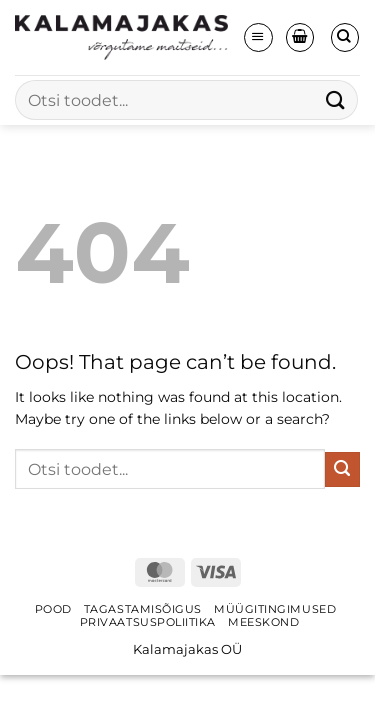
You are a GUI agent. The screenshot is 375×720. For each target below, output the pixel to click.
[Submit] (336, 99)
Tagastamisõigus (143, 609)
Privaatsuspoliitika (148, 622)
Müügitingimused (275, 609)
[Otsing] (345, 37)
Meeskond (263, 622)
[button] (258, 37)
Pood (53, 609)
